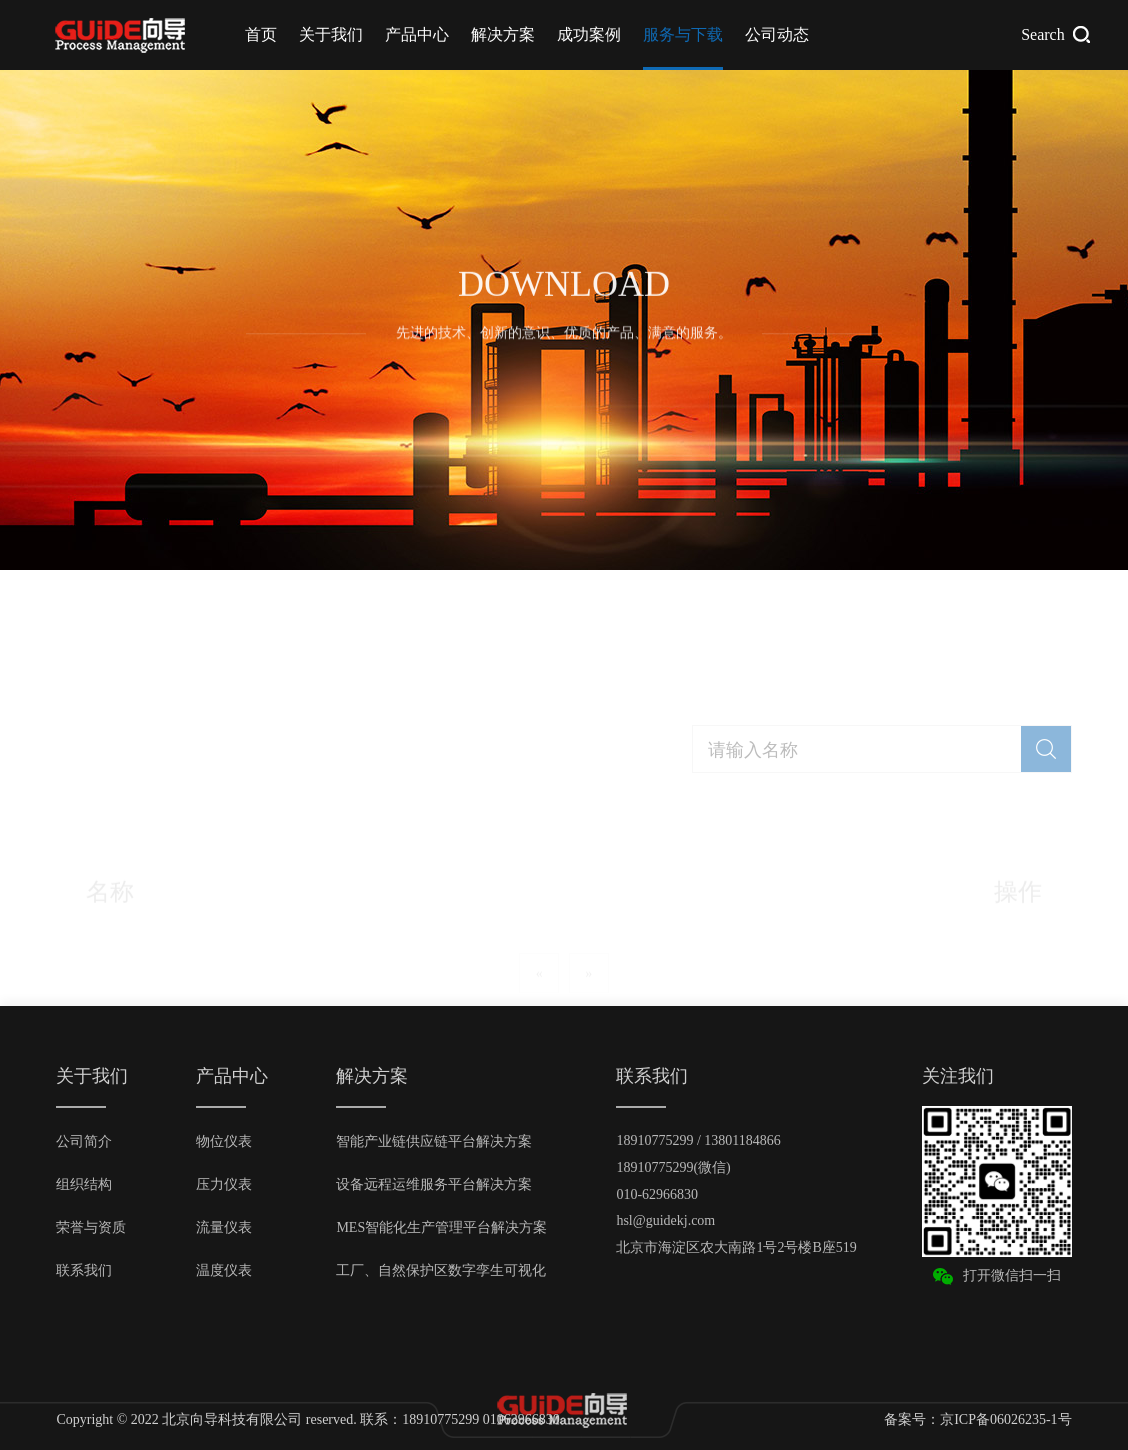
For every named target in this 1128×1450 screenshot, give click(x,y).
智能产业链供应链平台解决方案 (434, 1141)
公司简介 (84, 1141)
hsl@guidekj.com (665, 1220)
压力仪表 (224, 1184)
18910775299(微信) (673, 1167)
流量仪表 (224, 1227)
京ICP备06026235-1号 (1005, 1419)
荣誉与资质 (91, 1227)
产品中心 (417, 34)
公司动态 (777, 34)
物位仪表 (224, 1141)
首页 (261, 34)
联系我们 (84, 1270)
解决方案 (503, 34)
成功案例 (589, 34)
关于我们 (331, 34)
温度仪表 (224, 1270)
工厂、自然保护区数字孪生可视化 (441, 1270)
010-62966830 (657, 1194)
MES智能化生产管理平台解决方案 (441, 1227)
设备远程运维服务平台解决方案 (434, 1184)
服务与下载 (683, 34)
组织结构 (84, 1184)
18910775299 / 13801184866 (698, 1140)
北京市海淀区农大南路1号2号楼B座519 (736, 1247)
